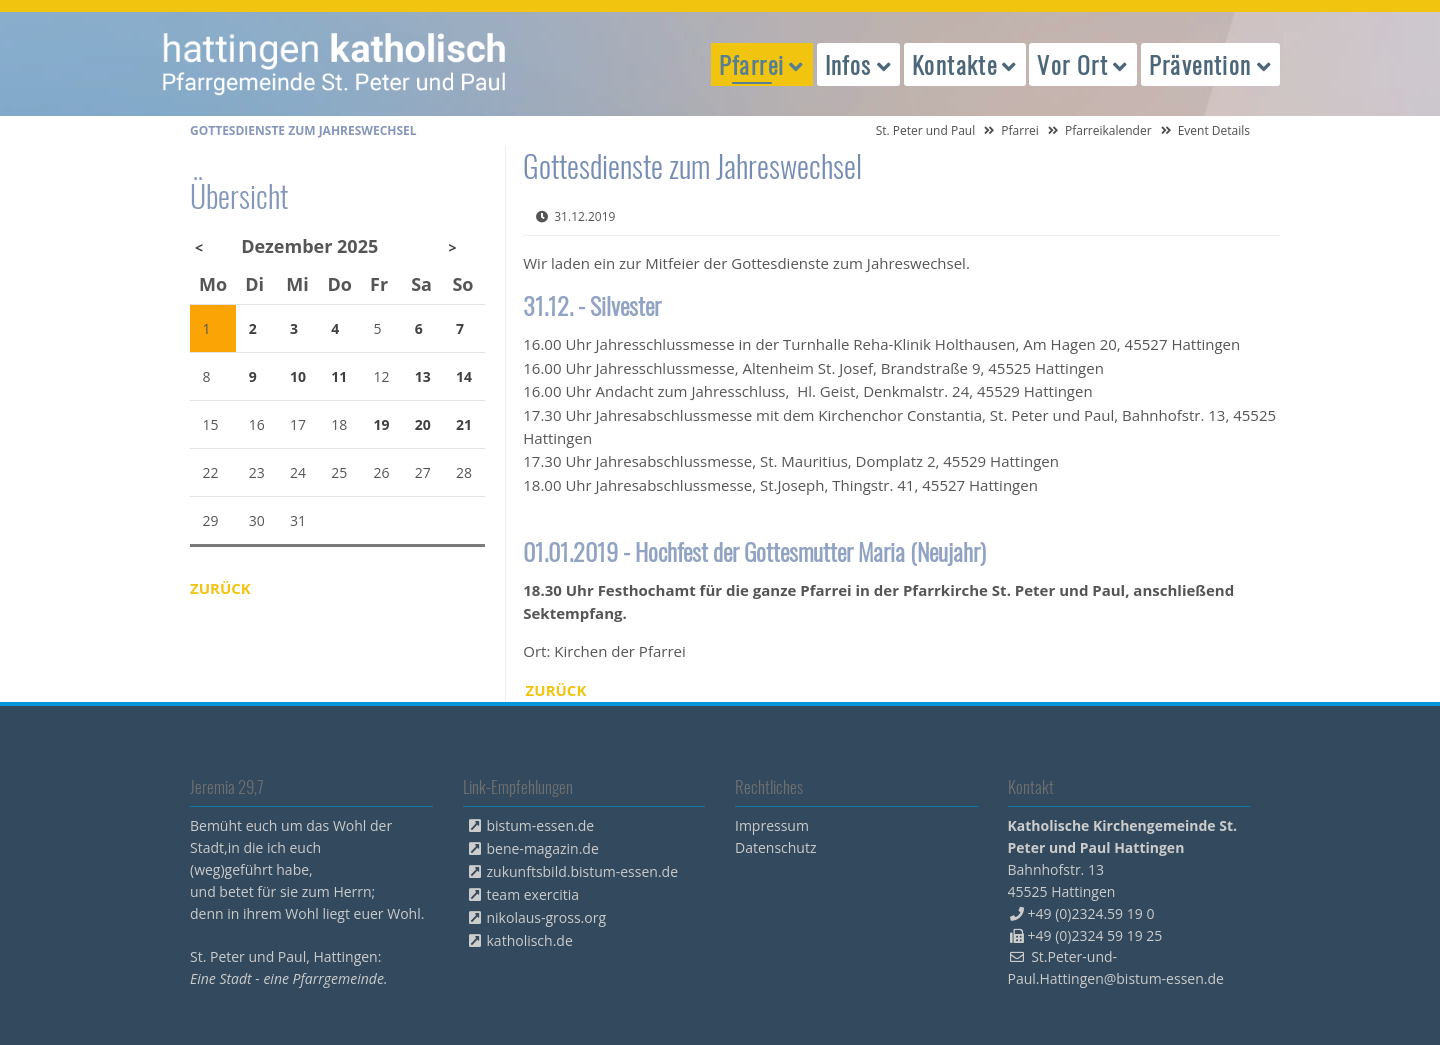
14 (464, 376)
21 (464, 424)
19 (382, 424)
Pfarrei (1020, 130)
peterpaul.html (335, 64)
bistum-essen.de (541, 825)
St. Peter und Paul (926, 130)
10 (298, 376)
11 (339, 376)
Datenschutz (775, 847)
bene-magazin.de (543, 848)
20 (423, 424)
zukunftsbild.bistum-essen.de (583, 871)
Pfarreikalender (1108, 130)
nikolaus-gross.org (547, 917)
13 (423, 376)
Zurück (556, 690)
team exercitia (533, 894)
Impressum (772, 825)
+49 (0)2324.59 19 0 (1091, 913)
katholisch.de (530, 940)
